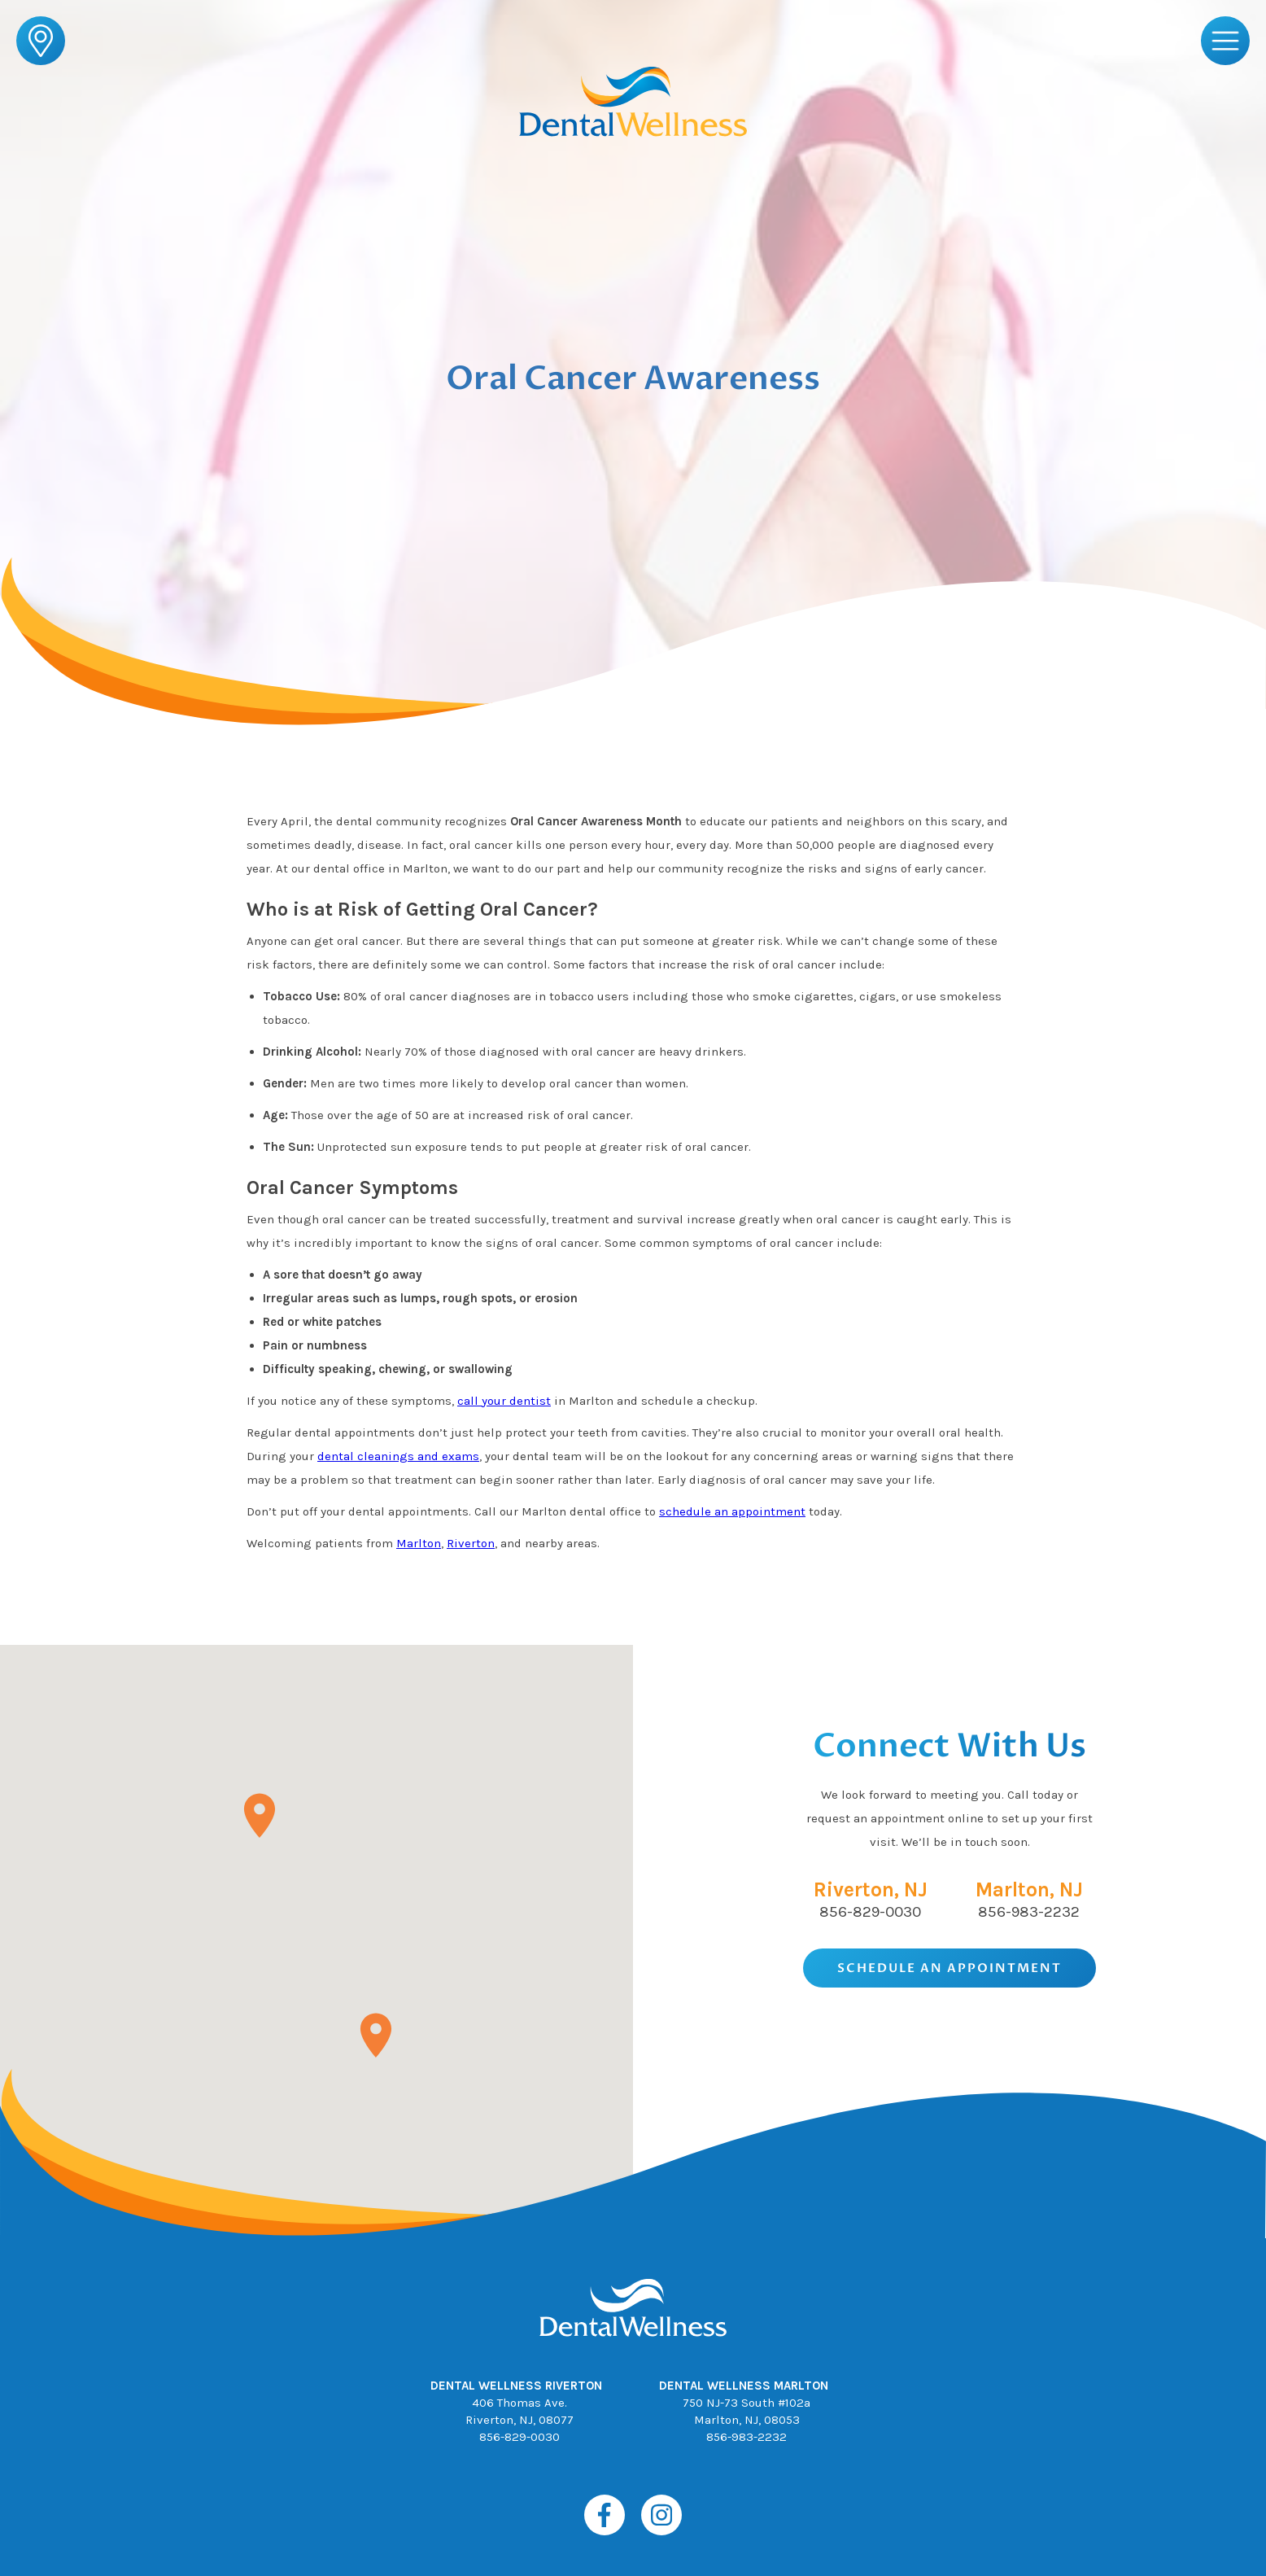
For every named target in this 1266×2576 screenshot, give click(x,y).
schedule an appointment (732, 1511)
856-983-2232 (1029, 1912)
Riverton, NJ (871, 1889)
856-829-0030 (870, 1912)
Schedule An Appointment (949, 1968)
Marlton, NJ (1029, 1889)
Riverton (471, 1543)
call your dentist (504, 1400)
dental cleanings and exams (398, 1456)
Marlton (418, 1543)
